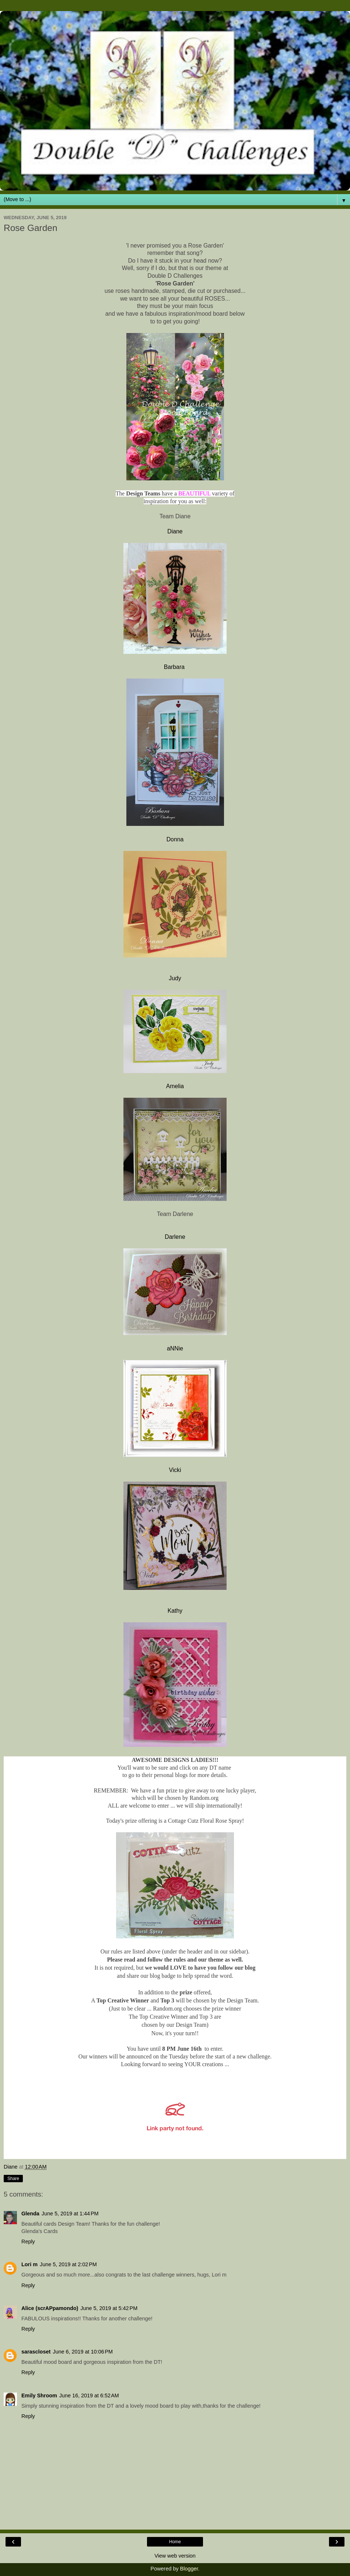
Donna (175, 839)
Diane (174, 531)
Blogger (189, 2569)
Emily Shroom (39, 2395)
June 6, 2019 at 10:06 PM (83, 2352)
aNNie (175, 1348)
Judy (175, 978)
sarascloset (35, 2352)
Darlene (175, 1237)
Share (13, 2178)
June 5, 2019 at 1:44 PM (70, 2213)
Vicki (175, 1470)
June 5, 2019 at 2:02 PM (68, 2264)
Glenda (30, 2213)
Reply (28, 2241)
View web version (175, 2556)
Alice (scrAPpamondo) (49, 2308)
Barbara (175, 667)
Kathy (175, 1611)
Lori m (29, 2264)
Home (175, 2541)
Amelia (175, 1086)
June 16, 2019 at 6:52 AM (89, 2395)
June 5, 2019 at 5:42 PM (108, 2308)
